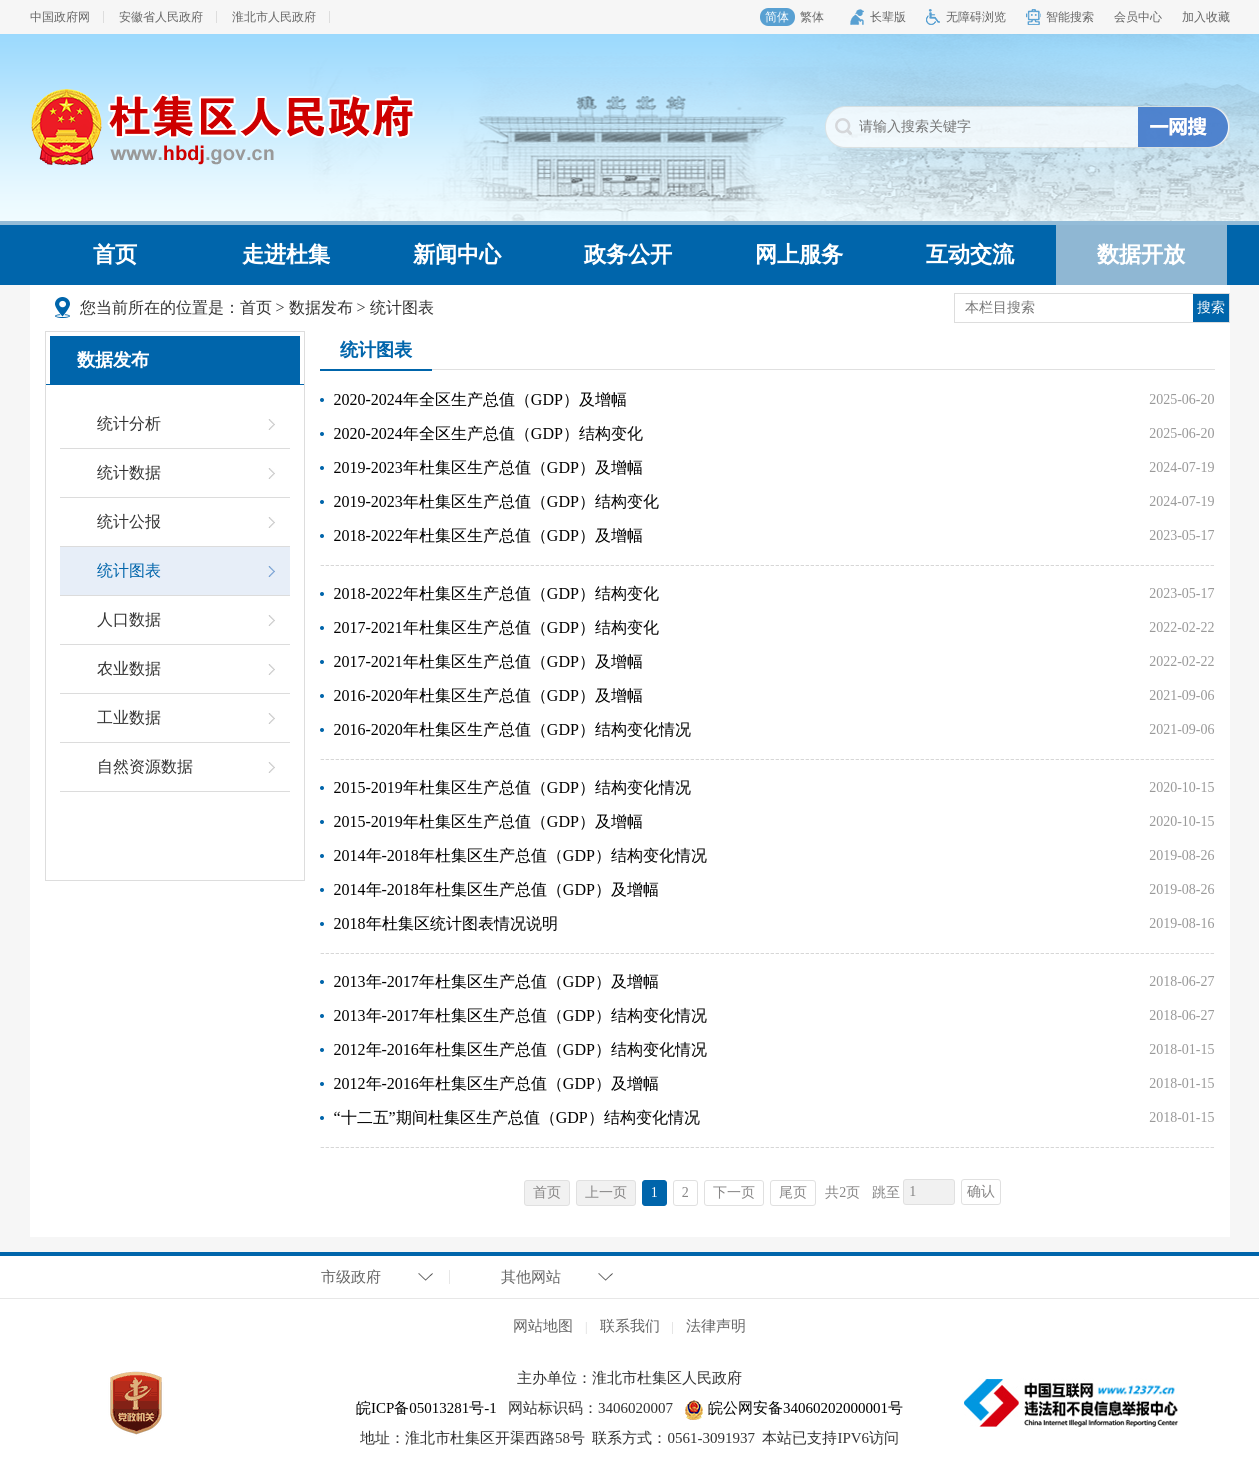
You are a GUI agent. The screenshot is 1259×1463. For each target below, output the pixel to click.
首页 (115, 254)
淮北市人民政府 (274, 17)
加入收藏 (1206, 17)
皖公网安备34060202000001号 (793, 1408)
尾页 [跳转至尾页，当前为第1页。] (793, 1192)
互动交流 (970, 254)
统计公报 (129, 521)
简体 (777, 17)
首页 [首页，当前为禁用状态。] (547, 1192)
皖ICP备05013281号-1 (426, 1408)
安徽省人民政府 (161, 17)
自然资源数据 (145, 766)
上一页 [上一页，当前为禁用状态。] (606, 1192)
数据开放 (1141, 254)
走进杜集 (286, 254)
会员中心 (1138, 17)
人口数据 (129, 619)
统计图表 (402, 307)
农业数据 (129, 668)
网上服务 (799, 254)
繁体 (812, 17)
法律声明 (716, 1326)
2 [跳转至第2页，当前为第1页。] (685, 1192)
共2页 (842, 1192)
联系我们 (630, 1326)
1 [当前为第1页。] (654, 1192)
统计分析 (129, 423)
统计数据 (129, 472)
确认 (981, 1191)
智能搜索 (1070, 17)
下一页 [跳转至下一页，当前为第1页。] (734, 1192)
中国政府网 (60, 17)
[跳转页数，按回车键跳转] (929, 1192)
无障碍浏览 (976, 17)
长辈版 (888, 17)
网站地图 (543, 1326)
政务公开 (628, 254)
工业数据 (129, 717)
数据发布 (321, 307)
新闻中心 (457, 254)
